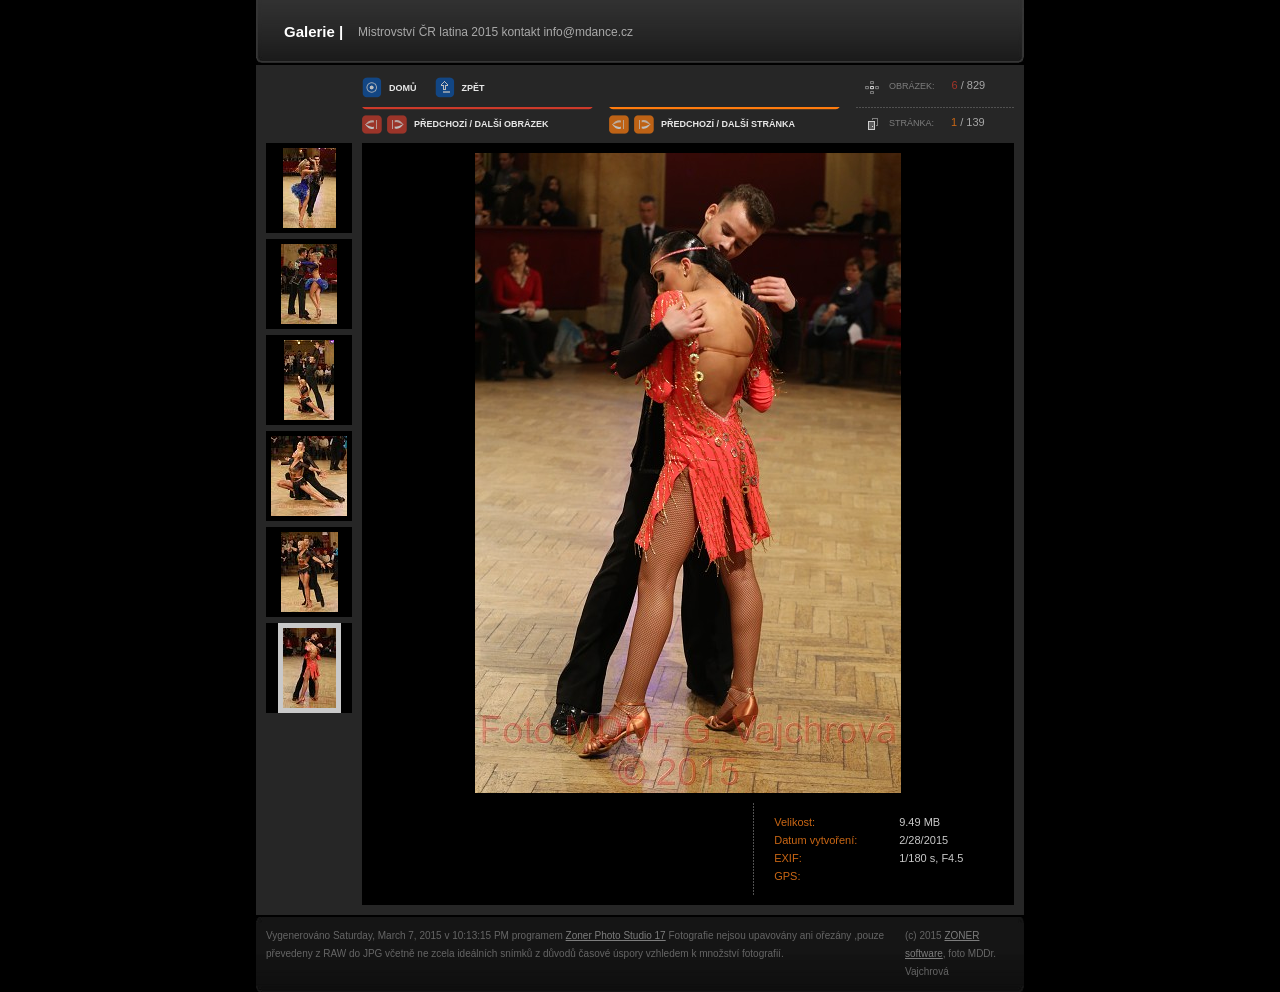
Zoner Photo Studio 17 (616, 935)
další (488, 124)
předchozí (440, 124)
